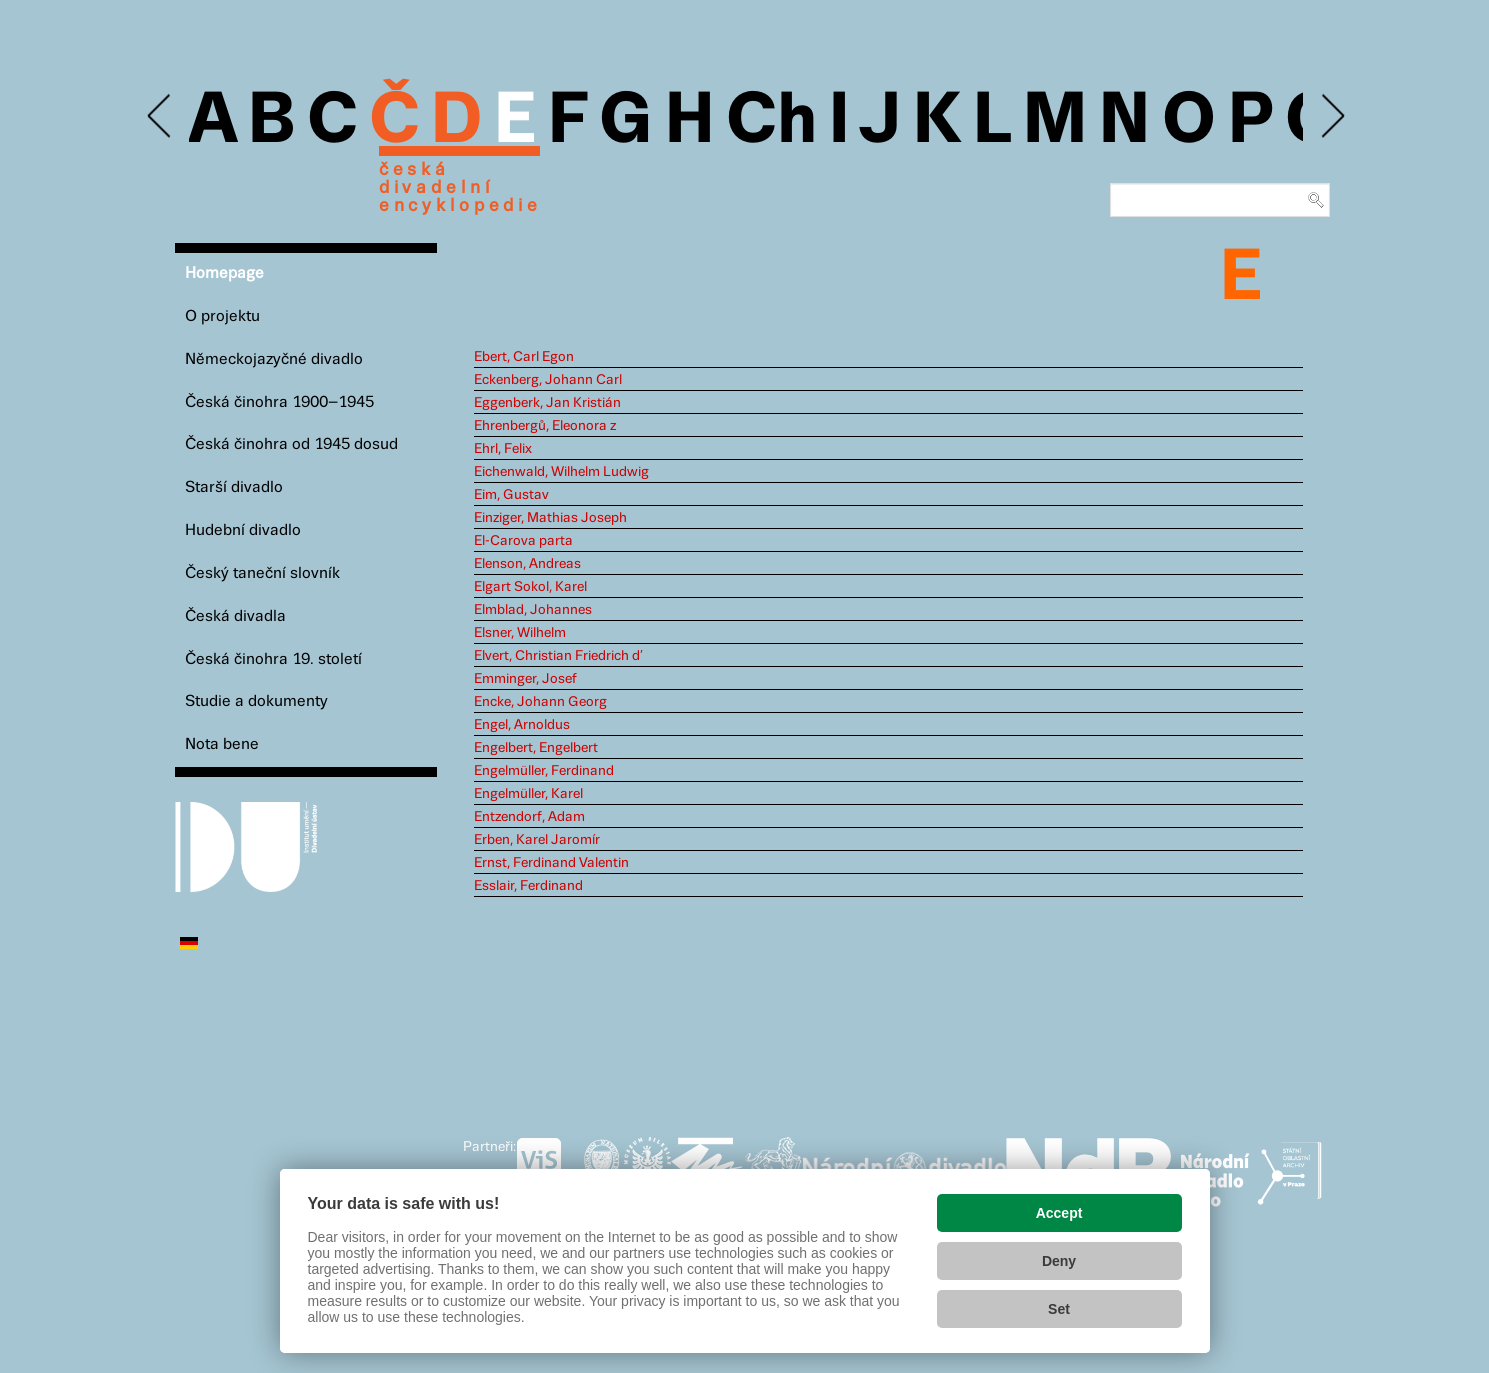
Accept (1059, 1213)
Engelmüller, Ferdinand (544, 771)
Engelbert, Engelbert (536, 748)
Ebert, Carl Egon (524, 357)
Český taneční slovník (262, 573)
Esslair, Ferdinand (528, 886)
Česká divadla (235, 616)
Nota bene (222, 744)
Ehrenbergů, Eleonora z (545, 426)
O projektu (222, 316)
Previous (160, 116)
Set (1059, 1309)
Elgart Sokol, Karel (530, 587)
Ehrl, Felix (503, 449)
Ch (771, 122)
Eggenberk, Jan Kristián (547, 403)
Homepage (224, 273)
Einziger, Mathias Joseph (550, 518)
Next (1331, 116)
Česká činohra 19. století (273, 659)
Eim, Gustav (511, 495)
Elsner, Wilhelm (520, 633)
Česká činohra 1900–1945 (279, 402)
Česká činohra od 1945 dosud (291, 444)
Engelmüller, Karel (528, 794)
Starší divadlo (234, 487)
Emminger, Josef (525, 679)
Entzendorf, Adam (529, 817)
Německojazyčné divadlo (274, 359)
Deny (1059, 1261)
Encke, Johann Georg (540, 702)
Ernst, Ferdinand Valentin (551, 863)
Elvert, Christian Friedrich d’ (558, 656)
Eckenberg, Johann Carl (548, 380)
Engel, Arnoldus (522, 725)
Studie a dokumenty (256, 701)
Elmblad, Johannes (533, 610)
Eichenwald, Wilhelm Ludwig (561, 472)
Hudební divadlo (243, 530)
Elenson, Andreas (527, 564)
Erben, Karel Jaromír (537, 840)
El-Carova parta (523, 541)
